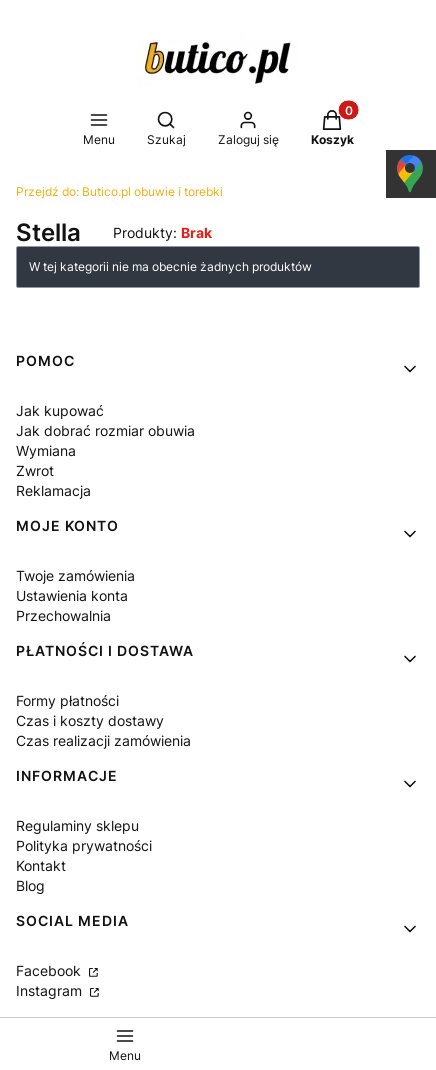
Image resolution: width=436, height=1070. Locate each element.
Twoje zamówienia (75, 575)
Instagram (51, 990)
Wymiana (46, 450)
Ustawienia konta (72, 595)
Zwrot (35, 470)
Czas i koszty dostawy (90, 720)
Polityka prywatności (84, 845)
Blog (30, 885)
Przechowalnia (63, 615)
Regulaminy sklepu (77, 825)
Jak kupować (60, 410)
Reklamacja (53, 490)
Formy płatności (67, 700)
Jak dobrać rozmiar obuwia (105, 430)
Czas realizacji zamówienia (103, 740)
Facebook (50, 970)
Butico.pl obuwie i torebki (119, 191)
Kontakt (41, 865)
